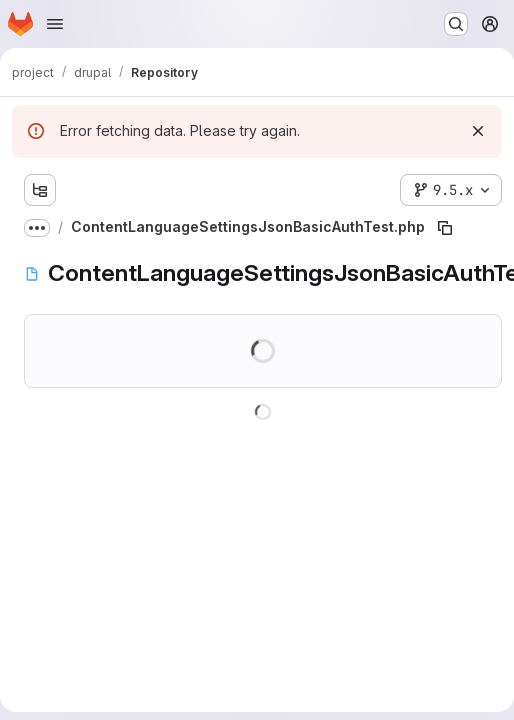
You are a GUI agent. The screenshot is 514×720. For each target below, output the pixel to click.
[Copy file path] (445, 228)
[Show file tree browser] (40, 190)
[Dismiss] (478, 131)
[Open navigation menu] (55, 24)
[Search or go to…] (456, 24)
